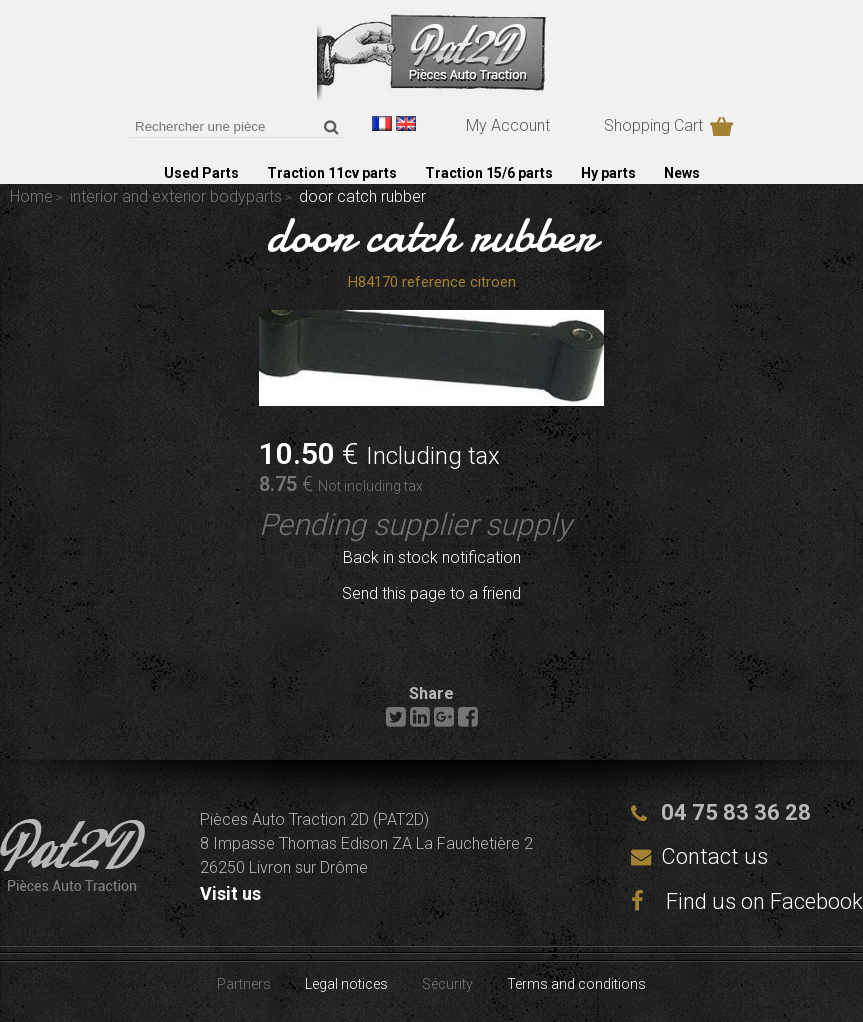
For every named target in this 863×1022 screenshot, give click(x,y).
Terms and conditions (576, 984)
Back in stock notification (432, 557)
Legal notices (346, 984)
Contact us (714, 856)
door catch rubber (431, 235)
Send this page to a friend (431, 593)
